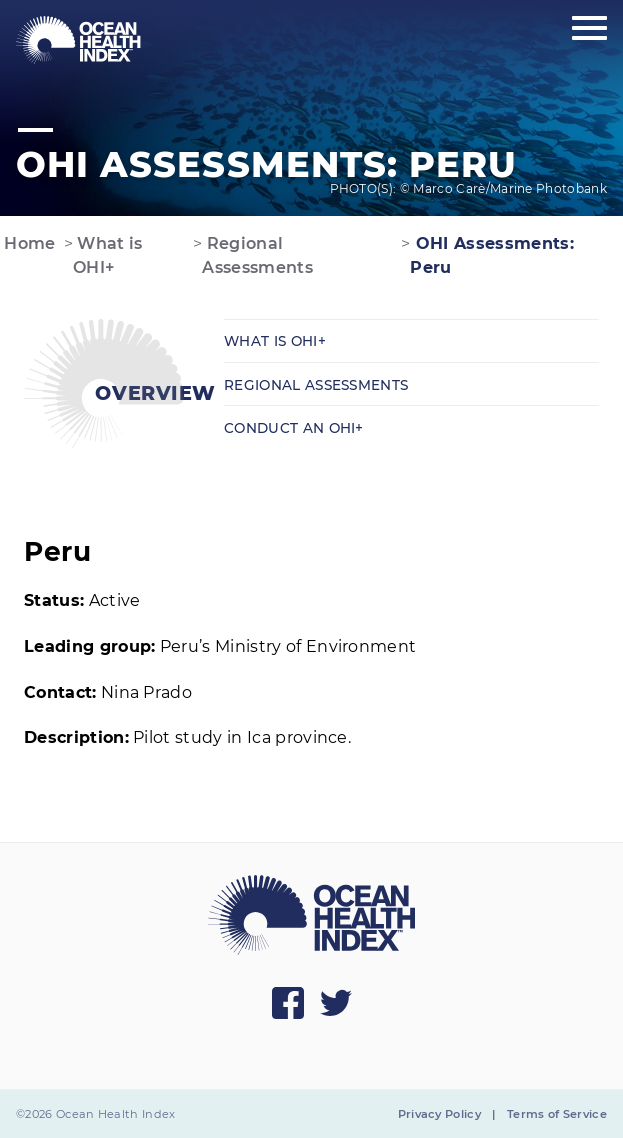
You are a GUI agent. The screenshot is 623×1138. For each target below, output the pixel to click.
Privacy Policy (439, 1114)
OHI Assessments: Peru (491, 255)
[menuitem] (78, 40)
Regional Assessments (257, 255)
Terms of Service (557, 1114)
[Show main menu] (589, 29)
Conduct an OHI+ (294, 428)
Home (28, 243)
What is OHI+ (108, 255)
